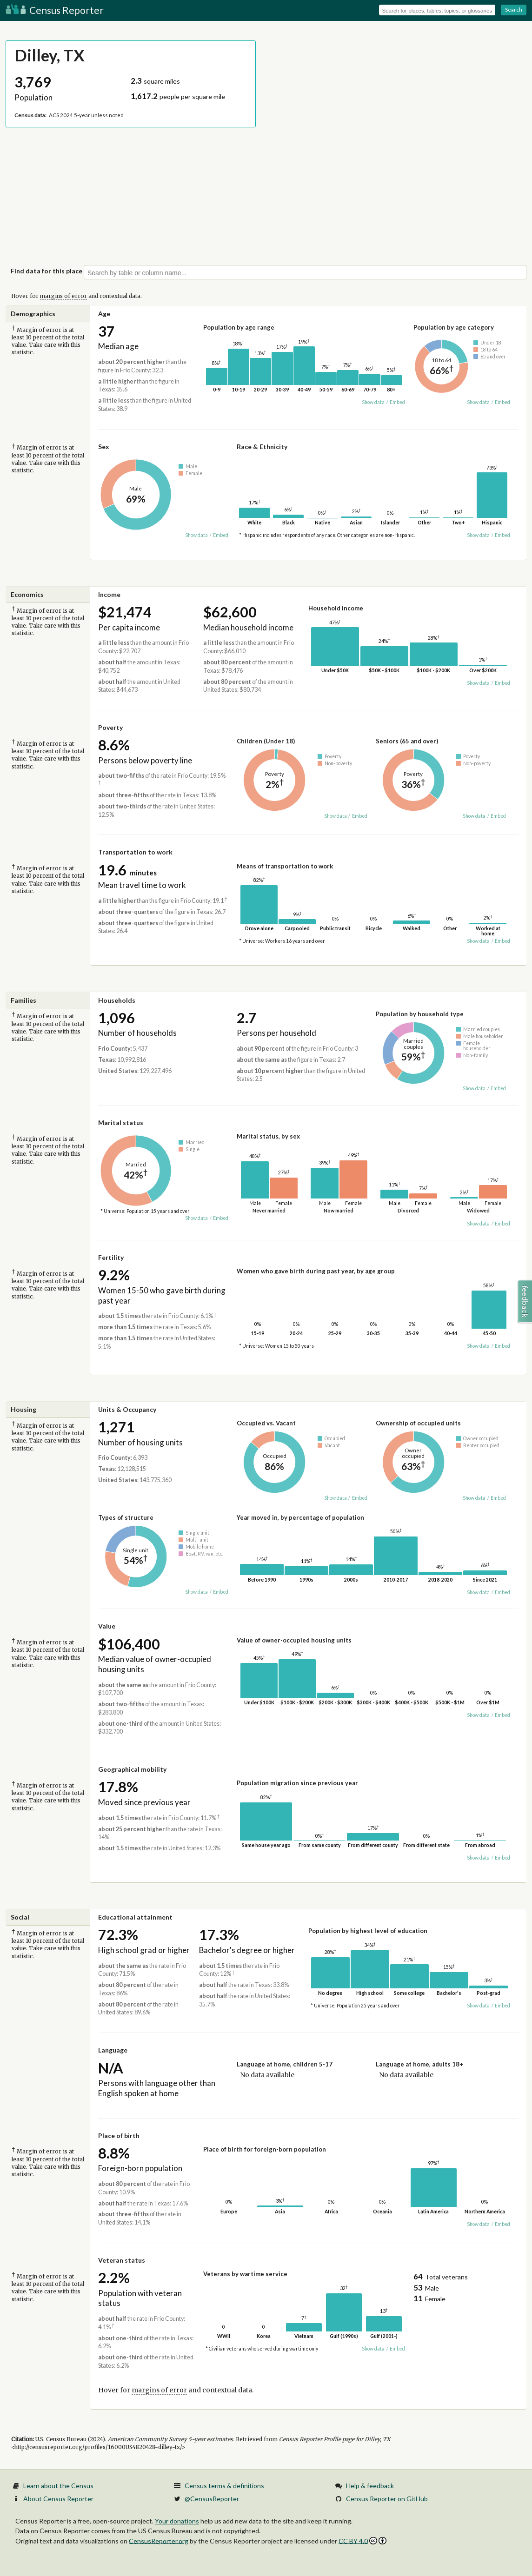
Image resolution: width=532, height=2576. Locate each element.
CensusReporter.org (158, 2540)
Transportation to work (135, 852)
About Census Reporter (58, 2499)
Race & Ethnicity (262, 446)
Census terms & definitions (224, 2486)
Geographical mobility (132, 1769)
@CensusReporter (212, 2499)
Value (106, 1626)
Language (112, 2050)
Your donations (177, 2521)
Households (116, 1000)
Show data (373, 402)
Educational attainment (135, 1917)
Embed (397, 402)
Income (109, 594)
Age (104, 314)
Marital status (120, 1122)
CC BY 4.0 (362, 2541)
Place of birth (119, 2135)
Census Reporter (55, 10)
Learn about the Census (58, 2486)
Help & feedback (370, 2486)
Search (513, 10)
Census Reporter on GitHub (387, 2499)
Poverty (110, 727)
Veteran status (121, 2260)
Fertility (111, 1257)
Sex (103, 446)
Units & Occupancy (127, 1409)
